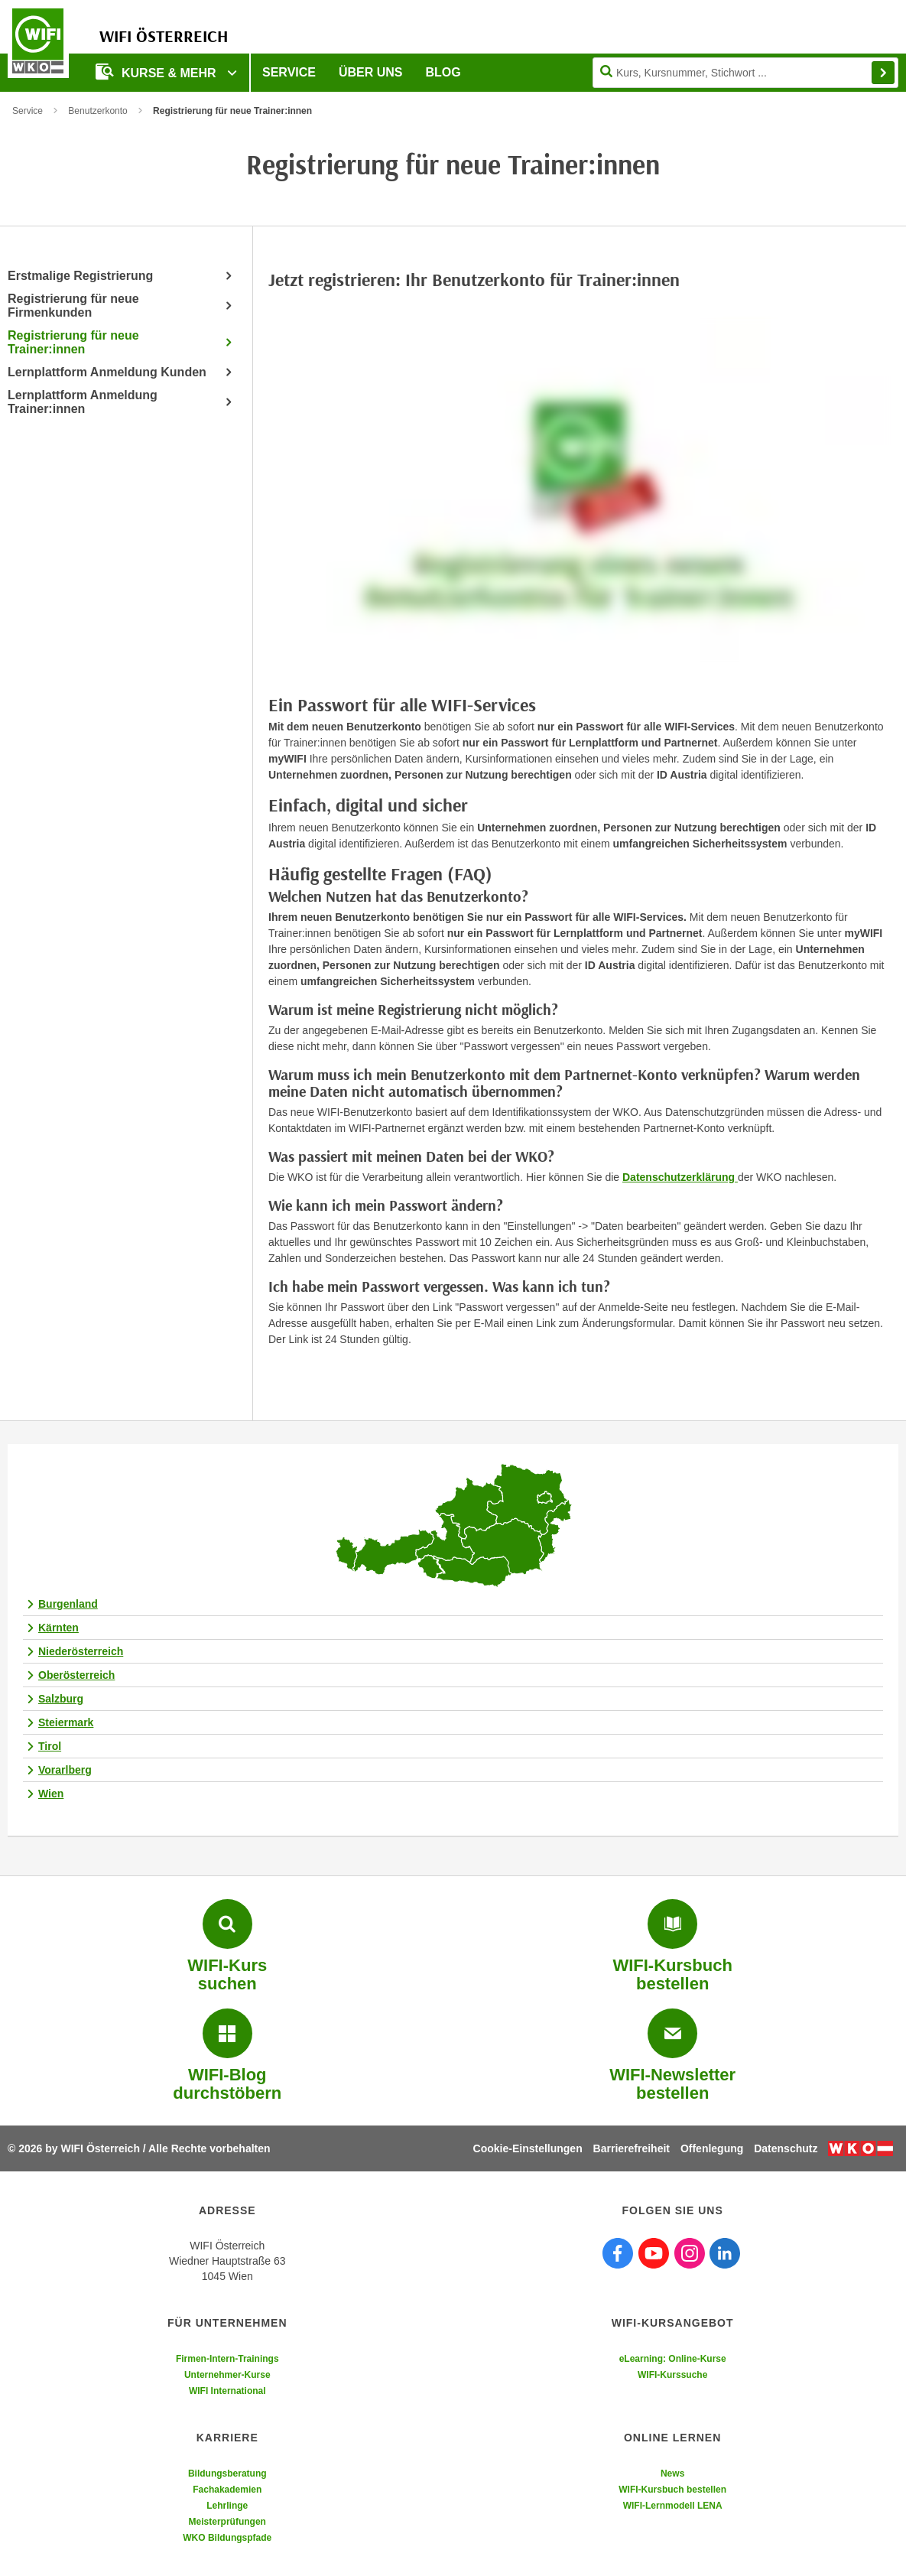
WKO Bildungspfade (227, 2537)
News (672, 2473)
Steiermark (65, 1722)
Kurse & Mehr (157, 71)
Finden (883, 72)
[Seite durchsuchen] (745, 72)
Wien (50, 1793)
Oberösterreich (76, 1675)
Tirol (49, 1746)
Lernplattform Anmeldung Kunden (107, 372)
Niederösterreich (80, 1651)
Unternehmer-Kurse (227, 2374)
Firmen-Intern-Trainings (227, 2358)
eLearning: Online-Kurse (672, 2358)
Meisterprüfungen (227, 2521)
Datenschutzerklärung (680, 1177)
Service (289, 72)
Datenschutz (785, 2148)
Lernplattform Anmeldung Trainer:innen (82, 402)
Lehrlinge (227, 2505)
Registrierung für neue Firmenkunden (73, 305)
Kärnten (58, 1627)
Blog (443, 72)
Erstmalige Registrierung (80, 275)
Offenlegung (711, 2148)
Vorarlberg (65, 1770)
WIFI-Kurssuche (672, 2374)
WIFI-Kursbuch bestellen (672, 2489)
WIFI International (227, 2391)
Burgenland (68, 1604)
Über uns (371, 72)
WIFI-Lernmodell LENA (673, 2505)
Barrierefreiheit (631, 2148)
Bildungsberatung (227, 2473)
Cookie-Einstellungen (528, 2148)
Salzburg (60, 1699)
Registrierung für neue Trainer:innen (73, 342)
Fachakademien (227, 2489)
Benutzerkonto (97, 111)
